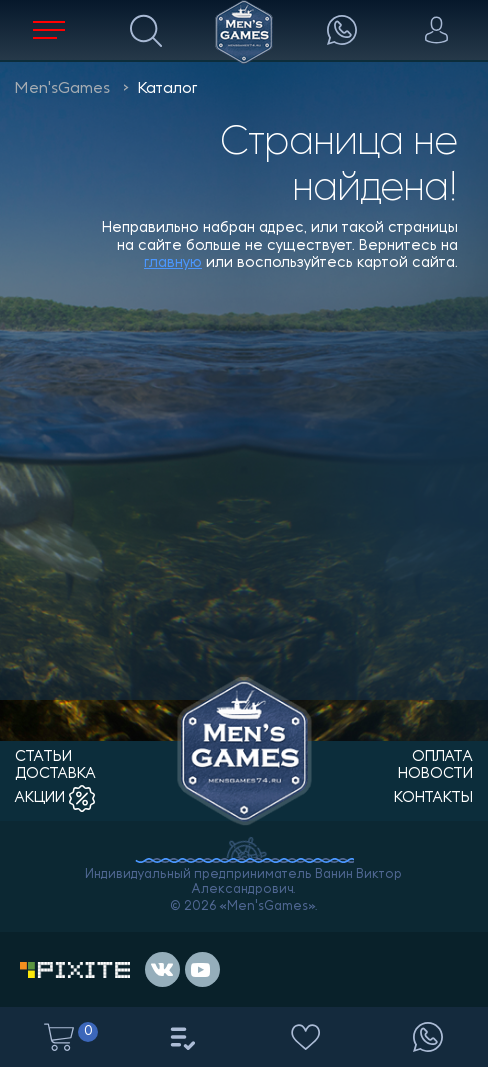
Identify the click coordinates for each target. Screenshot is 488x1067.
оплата (442, 757)
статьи (43, 757)
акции (55, 798)
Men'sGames (62, 89)
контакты (433, 798)
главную (173, 263)
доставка (55, 774)
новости (435, 774)
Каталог (167, 89)
